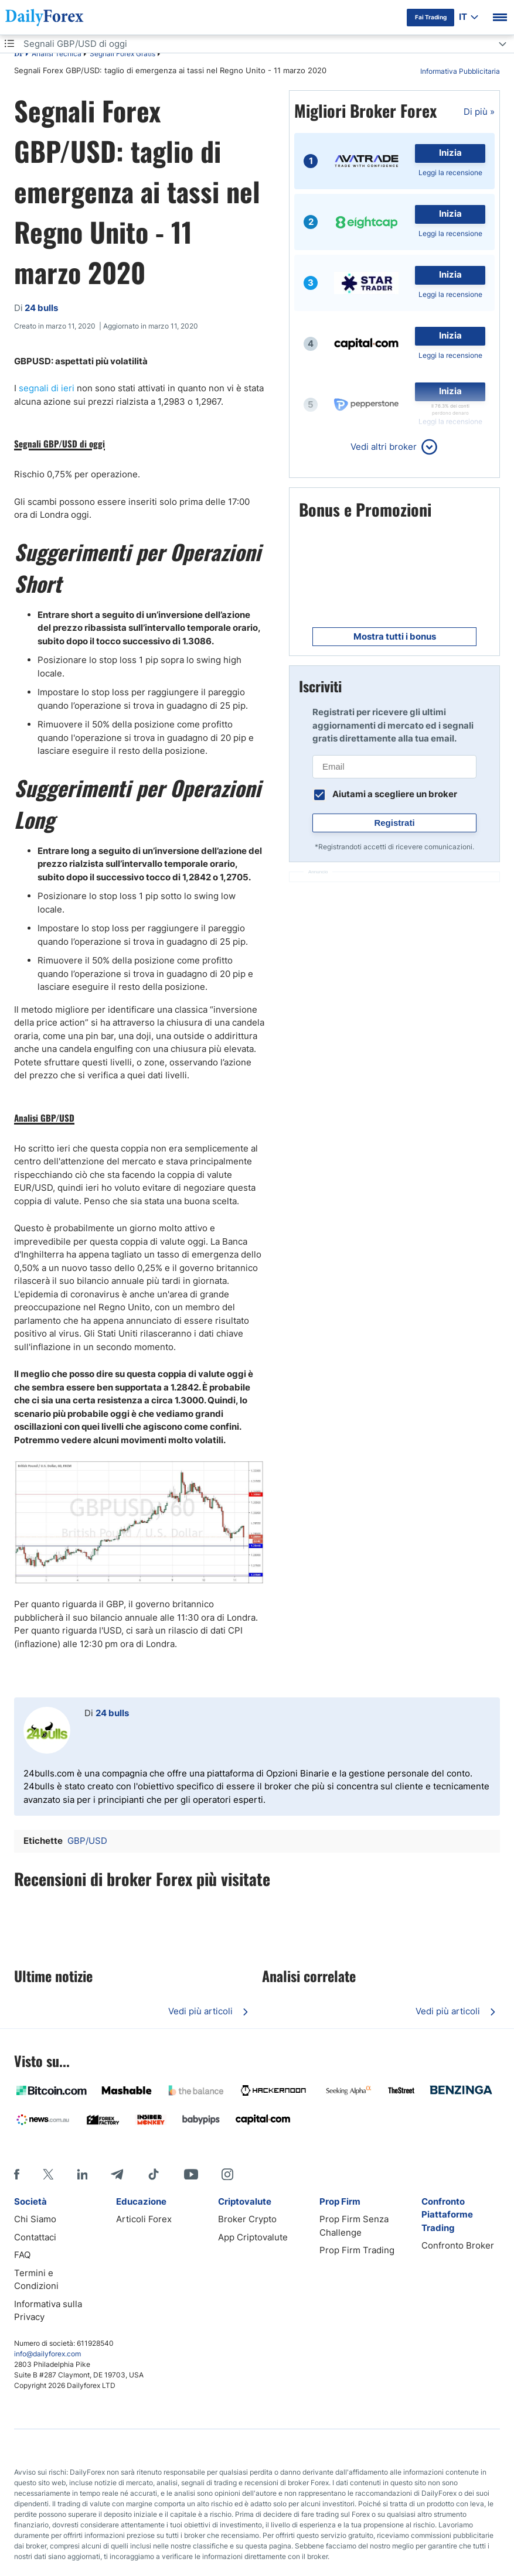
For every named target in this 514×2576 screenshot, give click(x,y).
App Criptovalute (253, 2237)
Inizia (450, 152)
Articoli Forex (144, 2219)
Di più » (479, 111)
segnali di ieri (48, 388)
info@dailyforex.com (47, 2353)
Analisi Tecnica (56, 53)
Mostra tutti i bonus (394, 636)
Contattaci (35, 2237)
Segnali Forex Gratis (122, 53)
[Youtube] (191, 2174)
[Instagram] (227, 2174)
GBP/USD (87, 1840)
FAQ (22, 2254)
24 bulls (112, 1713)
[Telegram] (117, 2174)
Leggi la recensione (450, 172)
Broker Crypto (247, 2219)
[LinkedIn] (82, 2174)
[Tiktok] (154, 2174)
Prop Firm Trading (356, 2250)
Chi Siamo (35, 2219)
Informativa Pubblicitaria (460, 71)
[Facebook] (16, 2174)
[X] (48, 2174)
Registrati (394, 823)
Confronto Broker (457, 2245)
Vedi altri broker (383, 446)
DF (18, 54)
